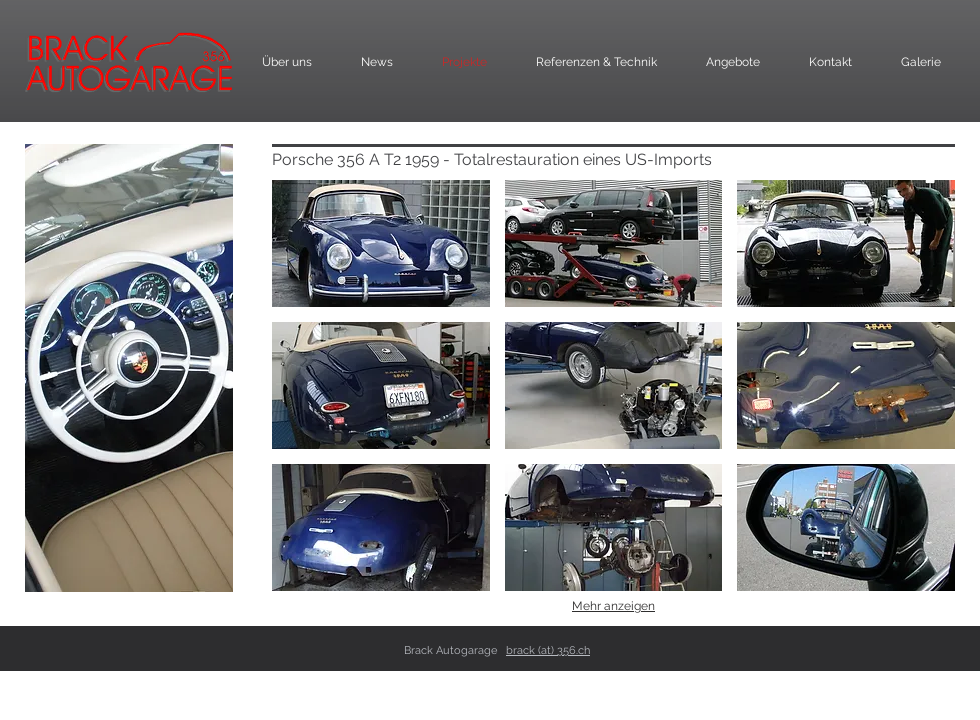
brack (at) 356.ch (548, 650)
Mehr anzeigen (613, 606)
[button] (381, 243)
